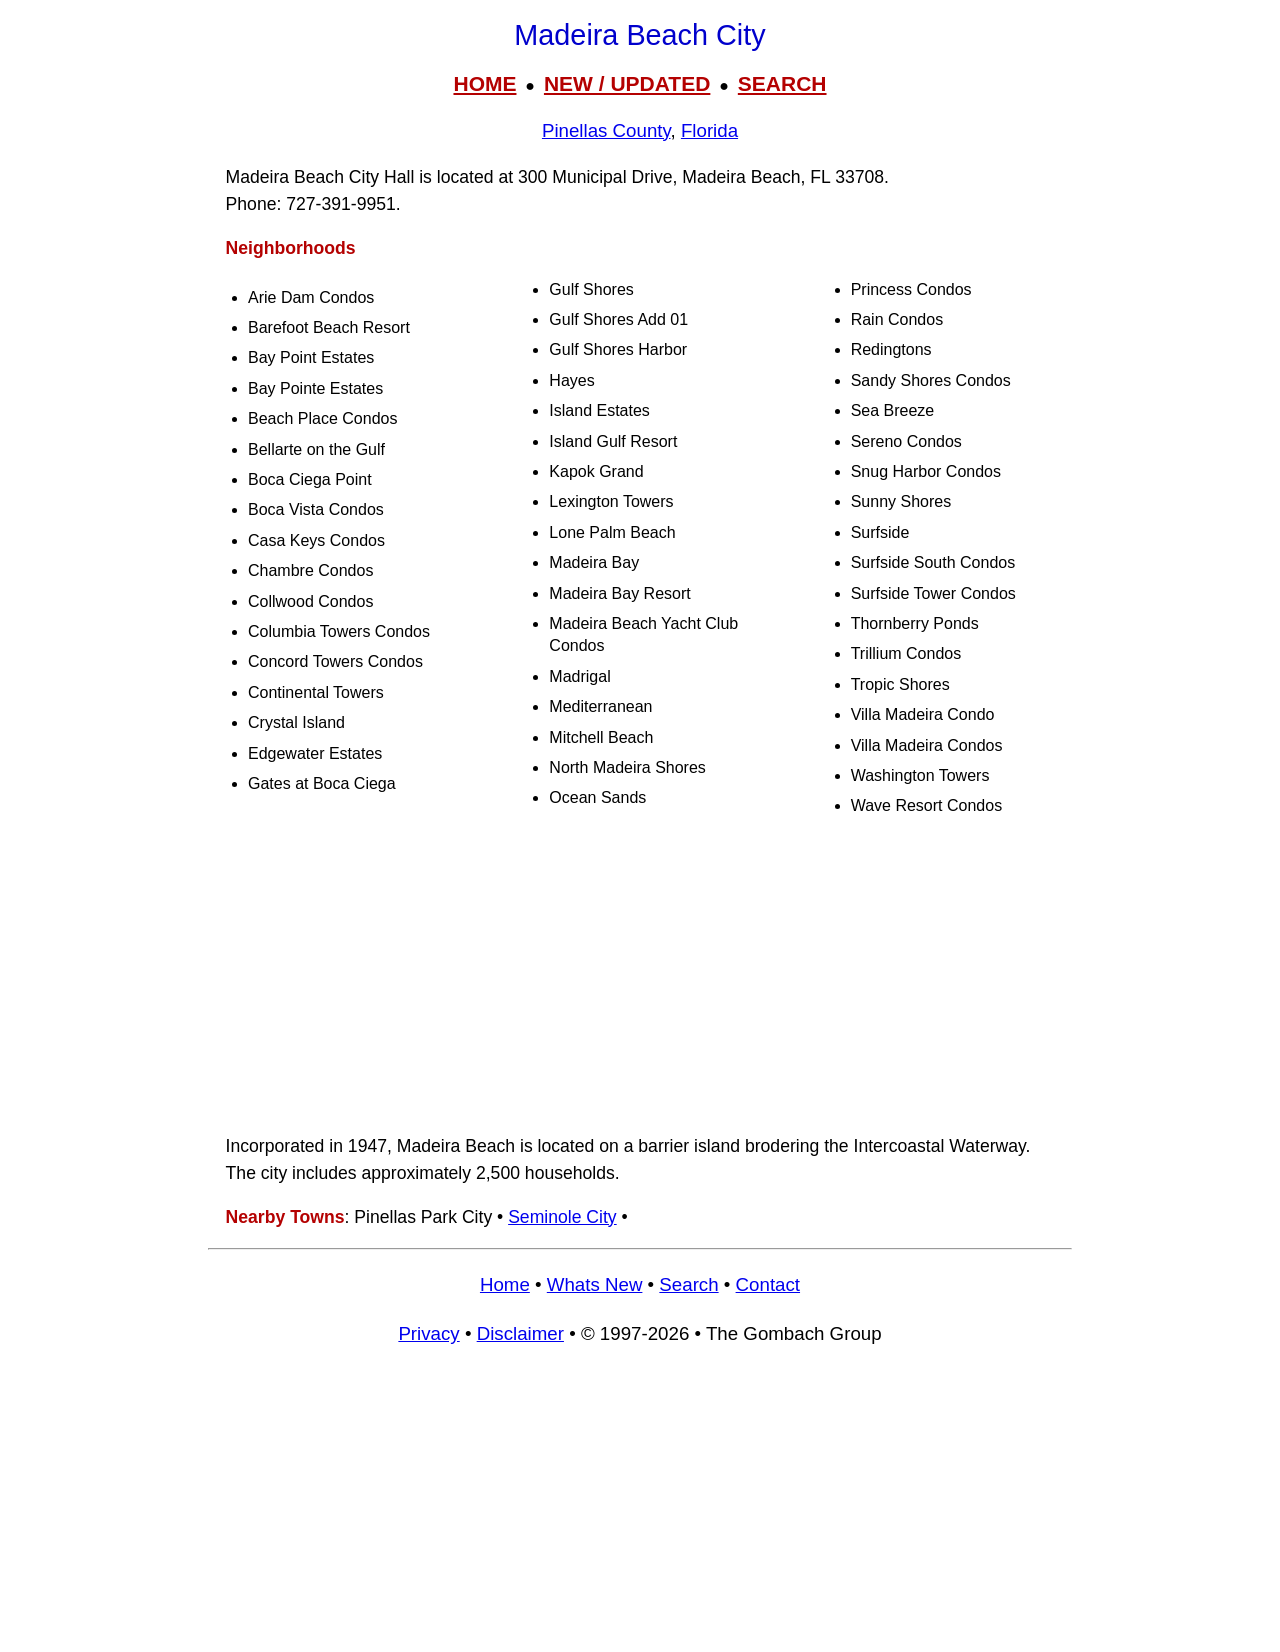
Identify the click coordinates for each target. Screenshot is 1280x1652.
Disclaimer (520, 1333)
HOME (484, 83)
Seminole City (562, 1217)
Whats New (595, 1284)
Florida (709, 130)
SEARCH (782, 83)
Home (505, 1284)
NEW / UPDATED (627, 83)
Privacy (428, 1333)
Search (688, 1284)
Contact (768, 1284)
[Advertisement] (640, 976)
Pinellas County (606, 130)
